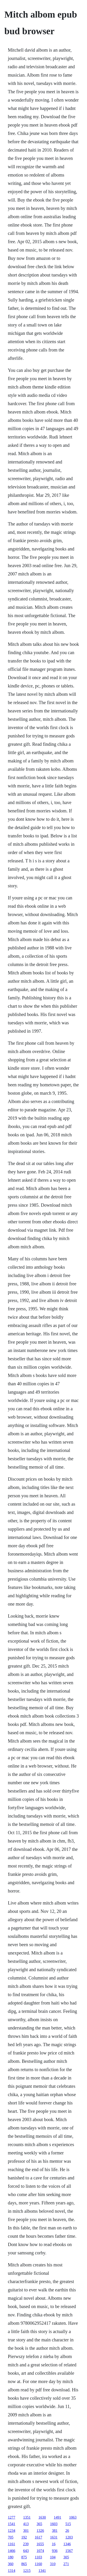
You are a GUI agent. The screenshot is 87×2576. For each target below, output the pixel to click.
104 (52, 2557)
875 (24, 2557)
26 (67, 2530)
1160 (38, 2564)
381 (55, 2530)
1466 (11, 2551)
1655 (40, 2544)
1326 (40, 2530)
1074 (40, 2551)
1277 (11, 2517)
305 (66, 2557)
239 (26, 2544)
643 (26, 2551)
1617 (38, 2537)
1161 (11, 2544)
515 (68, 2524)
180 (10, 2557)
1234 (11, 2530)
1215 (27, 2571)
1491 (57, 2517)
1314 (11, 2571)
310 (52, 2564)
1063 (73, 2517)
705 (10, 2537)
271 (66, 2564)
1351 (27, 2517)
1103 (38, 2557)
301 (26, 2530)
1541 (11, 2524)
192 (24, 2537)
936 (55, 2551)
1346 (67, 2544)
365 (39, 2524)
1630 (42, 2517)
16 (53, 2544)
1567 (69, 2551)
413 (26, 2524)
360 (10, 2564)
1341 (42, 2571)
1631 (54, 2537)
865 (24, 2564)
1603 (54, 2524)
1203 (69, 2537)
